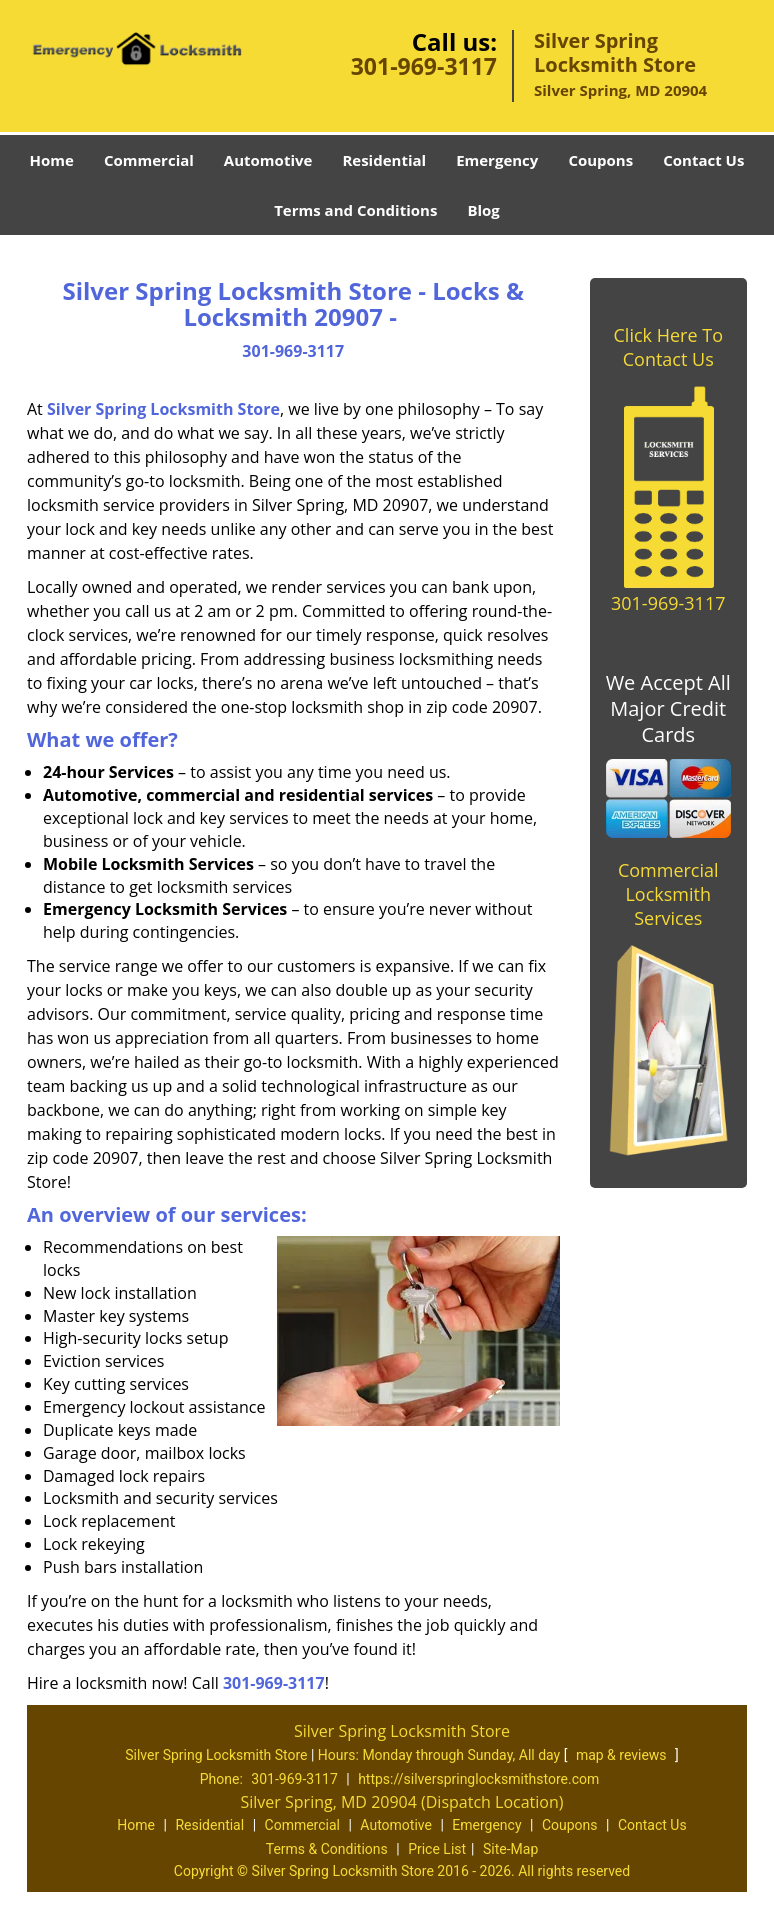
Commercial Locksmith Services (668, 894)
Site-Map (510, 1849)
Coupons (600, 160)
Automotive (268, 160)
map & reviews (623, 1755)
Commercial (149, 160)
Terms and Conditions (355, 210)
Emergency (497, 160)
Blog (483, 210)
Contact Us (703, 160)
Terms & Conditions (327, 1849)
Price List (437, 1849)
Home (52, 160)
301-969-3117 (424, 66)
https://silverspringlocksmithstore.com (478, 1779)
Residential (384, 160)
